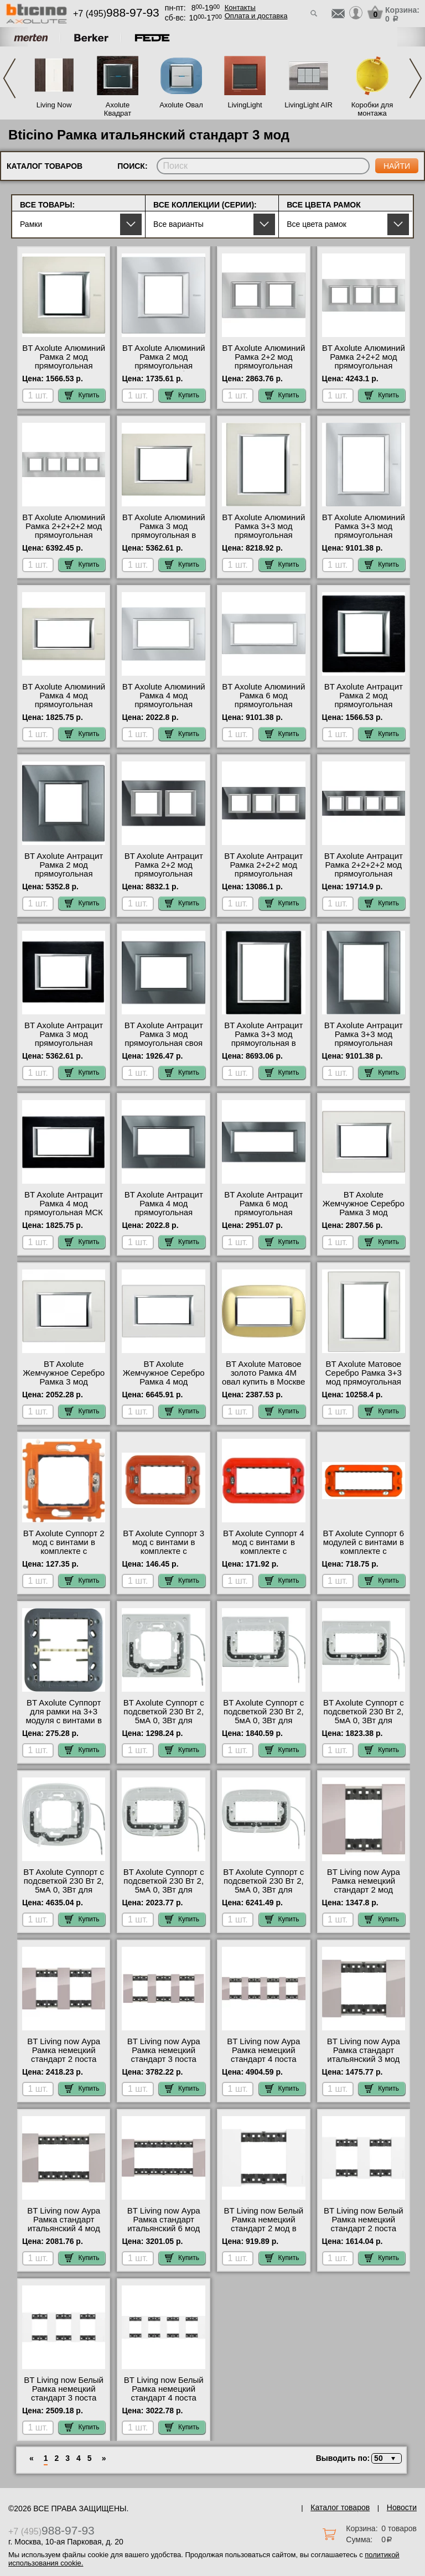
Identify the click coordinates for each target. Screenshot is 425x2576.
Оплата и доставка (256, 16)
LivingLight (244, 105)
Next (415, 78)
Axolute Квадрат (117, 109)
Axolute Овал (181, 105)
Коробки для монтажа (372, 109)
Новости (402, 2507)
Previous (9, 78)
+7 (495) (116, 13)
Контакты (240, 7)
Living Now (54, 105)
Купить (82, 395)
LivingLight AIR (308, 105)
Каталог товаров (340, 2507)
